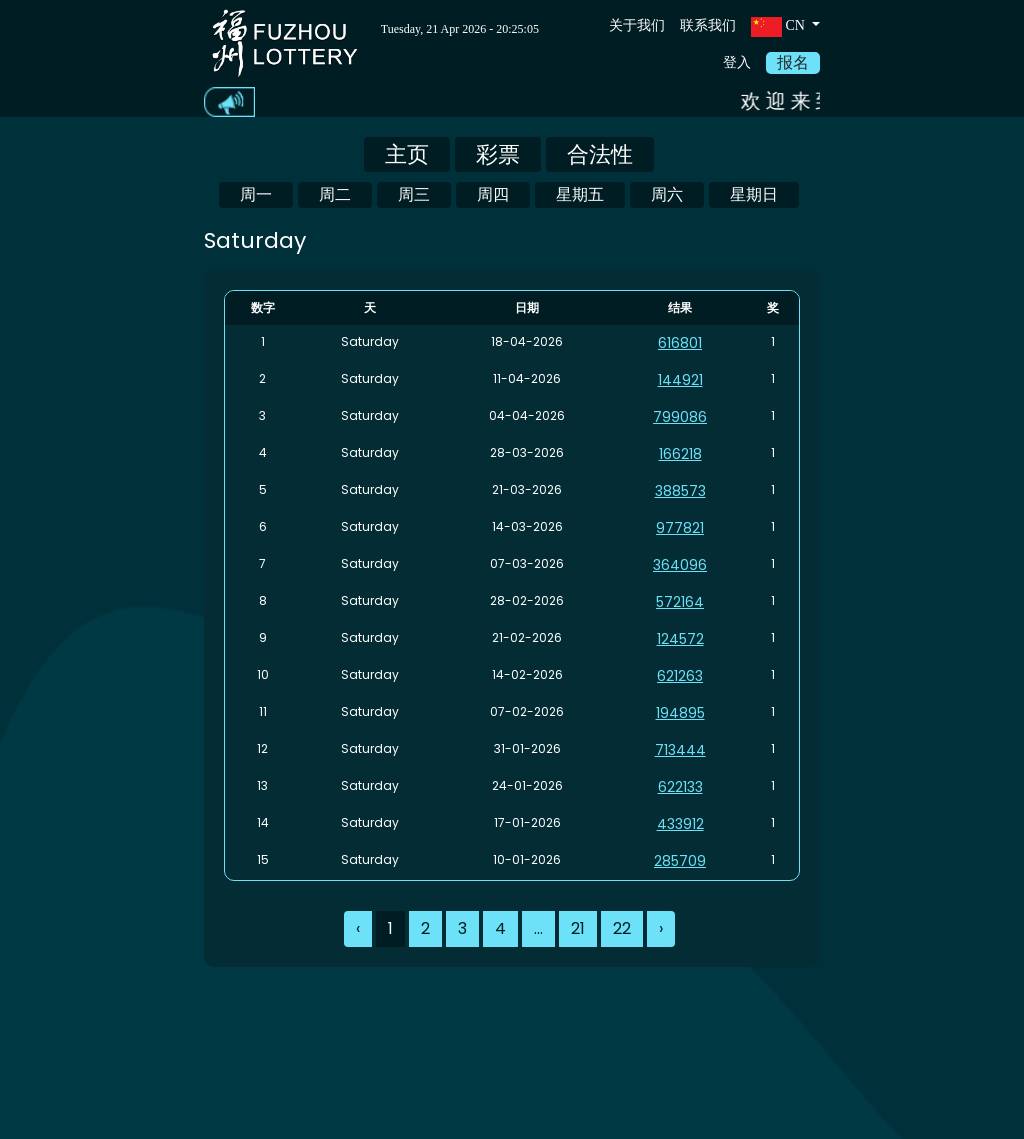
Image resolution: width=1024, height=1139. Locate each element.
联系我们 (708, 25)
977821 (680, 528)
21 (578, 928)
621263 (680, 676)
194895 (680, 713)
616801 (680, 343)
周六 (667, 194)
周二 (335, 194)
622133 (680, 787)
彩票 (498, 154)
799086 (680, 417)
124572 (680, 639)
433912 (680, 824)
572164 (680, 602)
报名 (793, 62)
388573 (680, 491)
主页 (407, 154)
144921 (680, 380)
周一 (256, 194)
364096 (680, 565)
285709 (680, 861)
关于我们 (637, 25)
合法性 (600, 154)
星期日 (754, 194)
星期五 (580, 194)
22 (622, 928)
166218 (680, 454)
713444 (680, 750)
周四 (493, 194)
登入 (737, 62)
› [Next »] (661, 928)
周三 (414, 194)
